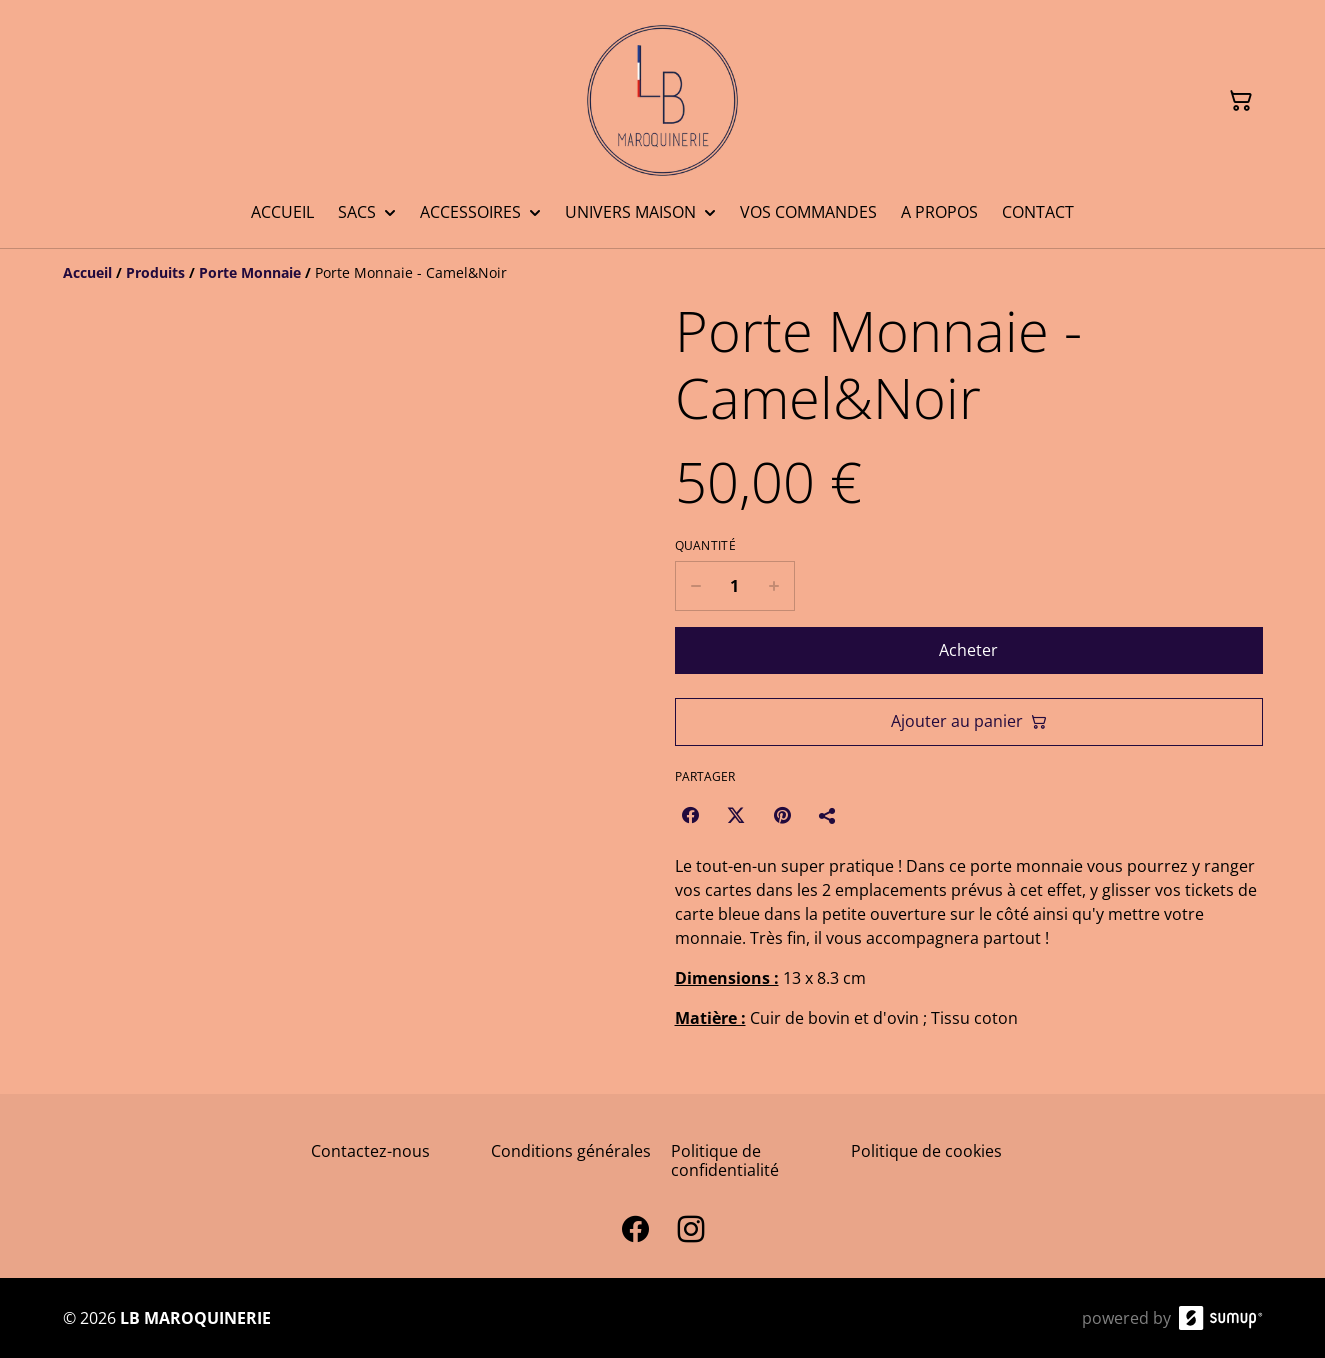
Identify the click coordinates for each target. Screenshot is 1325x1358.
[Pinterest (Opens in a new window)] (782, 815)
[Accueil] (87, 272)
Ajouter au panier (969, 721)
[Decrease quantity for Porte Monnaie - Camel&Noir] (695, 586)
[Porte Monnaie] (250, 272)
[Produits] (155, 272)
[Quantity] (735, 586)
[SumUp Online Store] (1221, 1318)
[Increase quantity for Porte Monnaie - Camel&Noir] (774, 586)
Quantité (705, 546)
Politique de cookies (926, 1151)
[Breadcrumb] (663, 273)
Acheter (968, 650)
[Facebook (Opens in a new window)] (690, 815)
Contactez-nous (370, 1151)
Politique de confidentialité (725, 1160)
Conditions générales (571, 1151)
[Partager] (828, 815)
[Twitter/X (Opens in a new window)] (736, 815)
